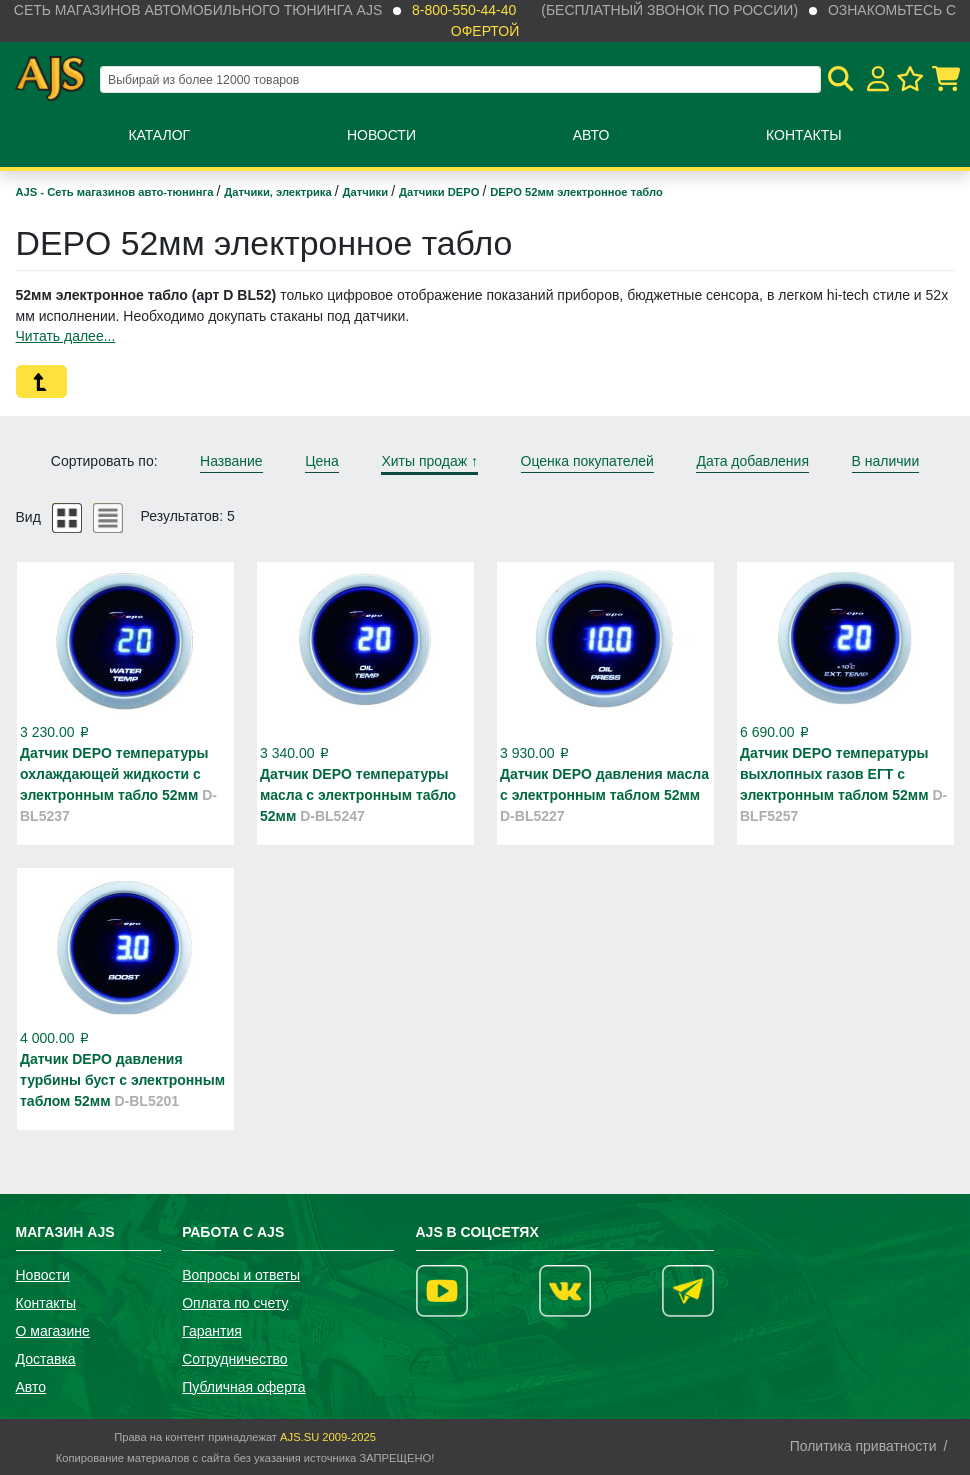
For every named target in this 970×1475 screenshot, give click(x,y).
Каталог (159, 135)
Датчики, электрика (279, 192)
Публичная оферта (244, 1387)
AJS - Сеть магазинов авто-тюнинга (116, 192)
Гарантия (212, 1331)
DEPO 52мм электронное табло (576, 192)
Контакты (804, 135)
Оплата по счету (235, 1303)
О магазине (53, 1331)
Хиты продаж (429, 461)
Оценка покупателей (587, 461)
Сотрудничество (234, 1359)
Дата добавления (752, 461)
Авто (591, 135)
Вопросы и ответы (241, 1275)
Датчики (367, 192)
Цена (322, 461)
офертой (485, 31)
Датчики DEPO (440, 192)
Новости (381, 135)
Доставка (46, 1359)
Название (231, 461)
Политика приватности (863, 1446)
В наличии (886, 461)
